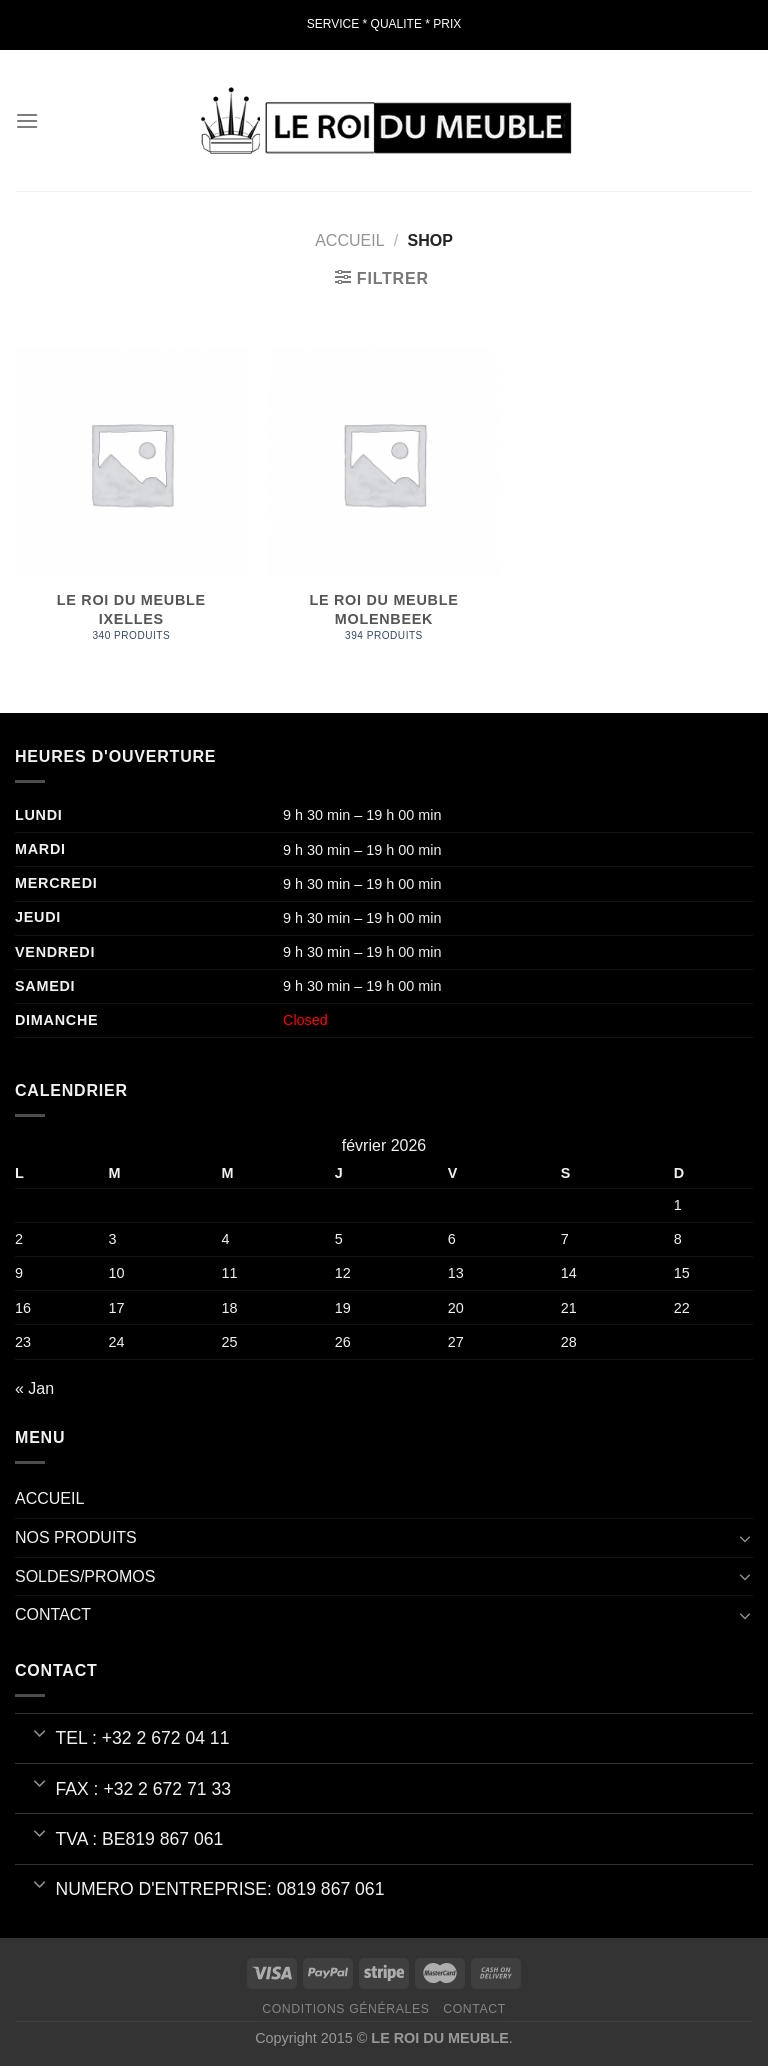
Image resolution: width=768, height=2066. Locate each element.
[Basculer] (745, 1538)
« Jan (34, 1388)
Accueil (349, 240)
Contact (474, 2009)
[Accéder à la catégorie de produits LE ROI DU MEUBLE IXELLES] (131, 505)
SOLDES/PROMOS (85, 1576)
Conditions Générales (345, 2009)
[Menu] (27, 120)
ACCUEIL (49, 1498)
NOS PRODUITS (76, 1537)
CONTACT (53, 1614)
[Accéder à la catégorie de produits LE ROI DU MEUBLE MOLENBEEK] (383, 505)
